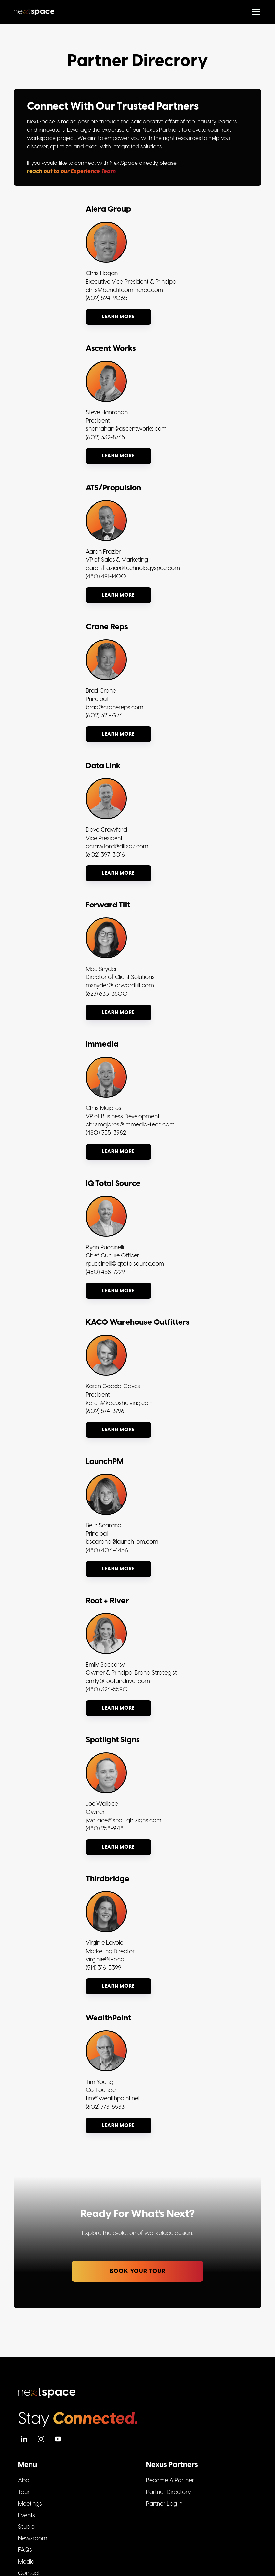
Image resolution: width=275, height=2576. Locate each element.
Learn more (118, 316)
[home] (34, 12)
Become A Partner (170, 2481)
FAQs (25, 2550)
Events (26, 2515)
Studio (26, 2527)
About (26, 2481)
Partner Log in (164, 2504)
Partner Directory (168, 2492)
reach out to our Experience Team (71, 171)
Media (26, 2562)
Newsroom (32, 2538)
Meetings (30, 2504)
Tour (24, 2492)
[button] (254, 12)
